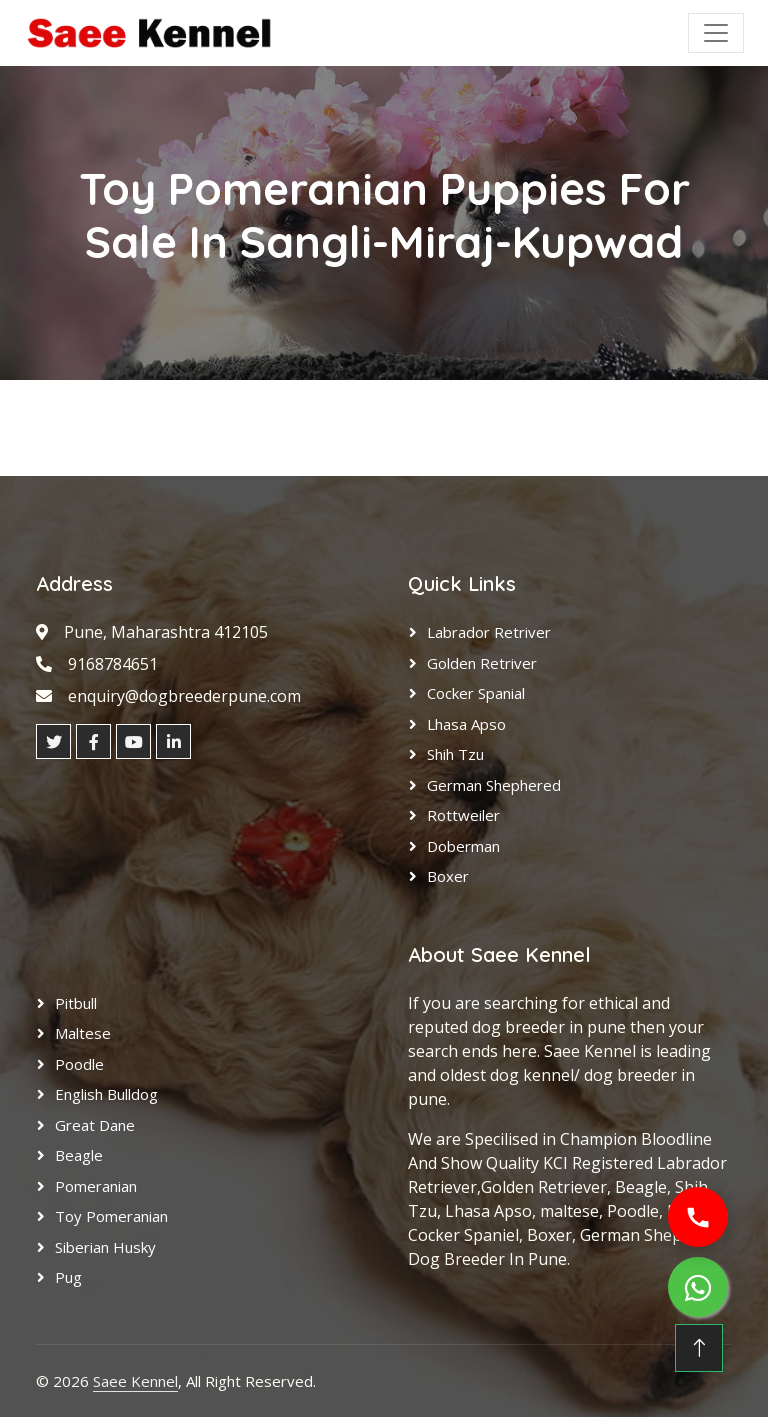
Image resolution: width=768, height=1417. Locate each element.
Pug (68, 1277)
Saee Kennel (135, 1381)
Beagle (79, 1155)
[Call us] (698, 1217)
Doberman (463, 846)
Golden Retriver (482, 663)
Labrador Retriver (489, 632)
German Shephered (494, 785)
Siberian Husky (105, 1247)
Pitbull (76, 1003)
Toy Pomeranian (111, 1216)
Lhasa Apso (466, 724)
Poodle (79, 1064)
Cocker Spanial (476, 693)
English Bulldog (106, 1094)
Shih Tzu (455, 754)
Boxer (448, 876)
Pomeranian (96, 1186)
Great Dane (95, 1125)
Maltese (83, 1033)
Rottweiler (463, 815)
